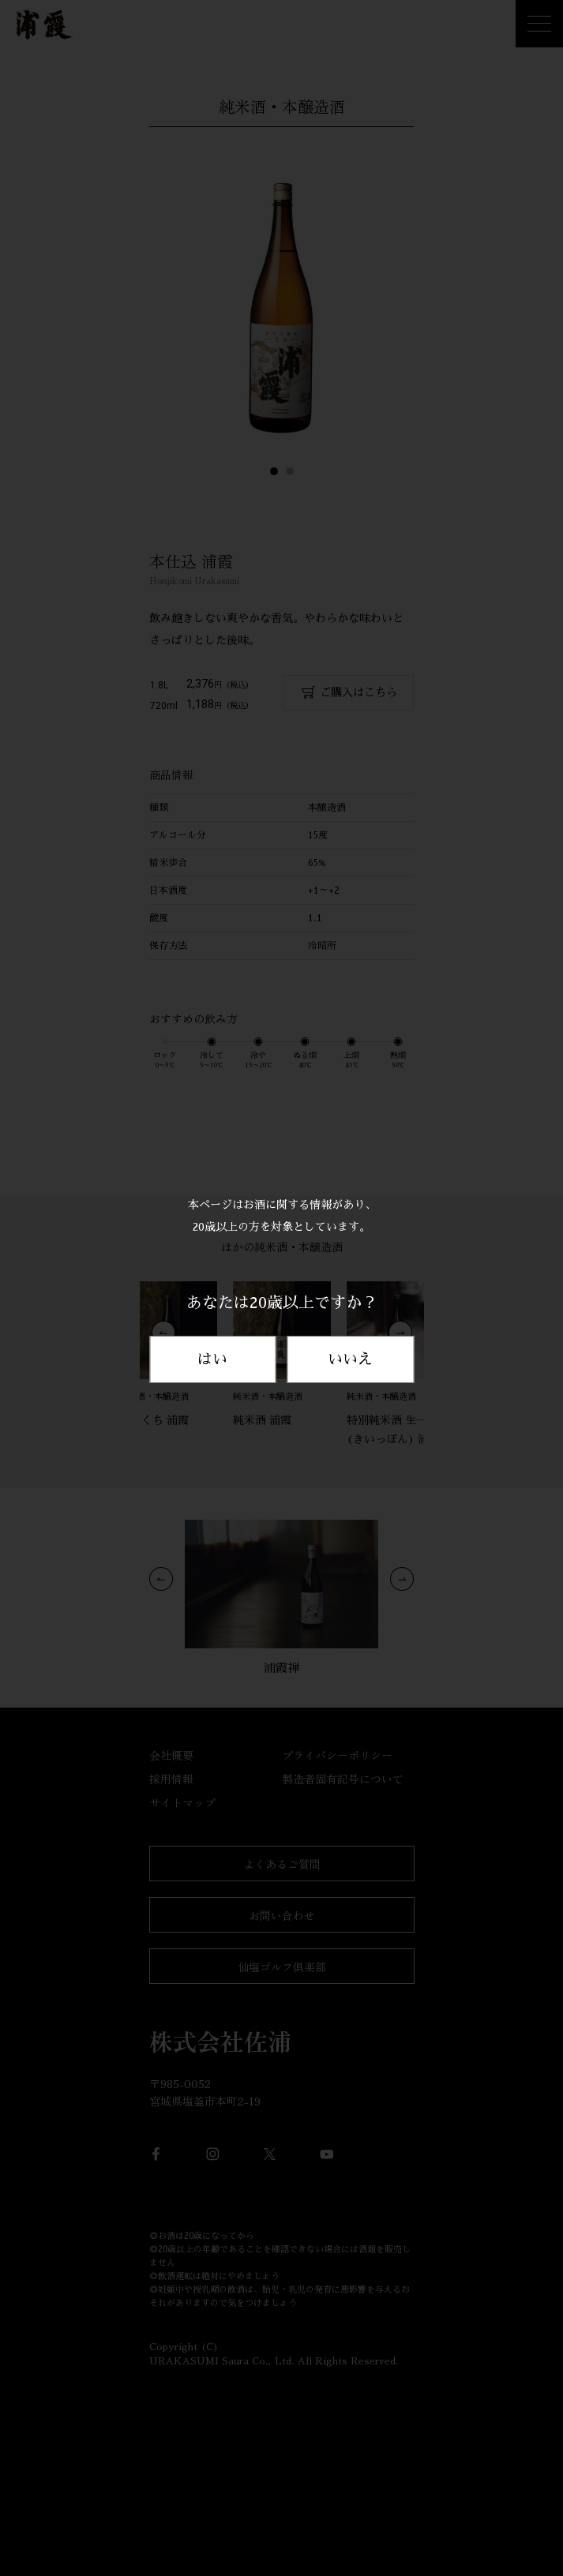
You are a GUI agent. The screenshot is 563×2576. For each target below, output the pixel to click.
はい (212, 1359)
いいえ (350, 1359)
